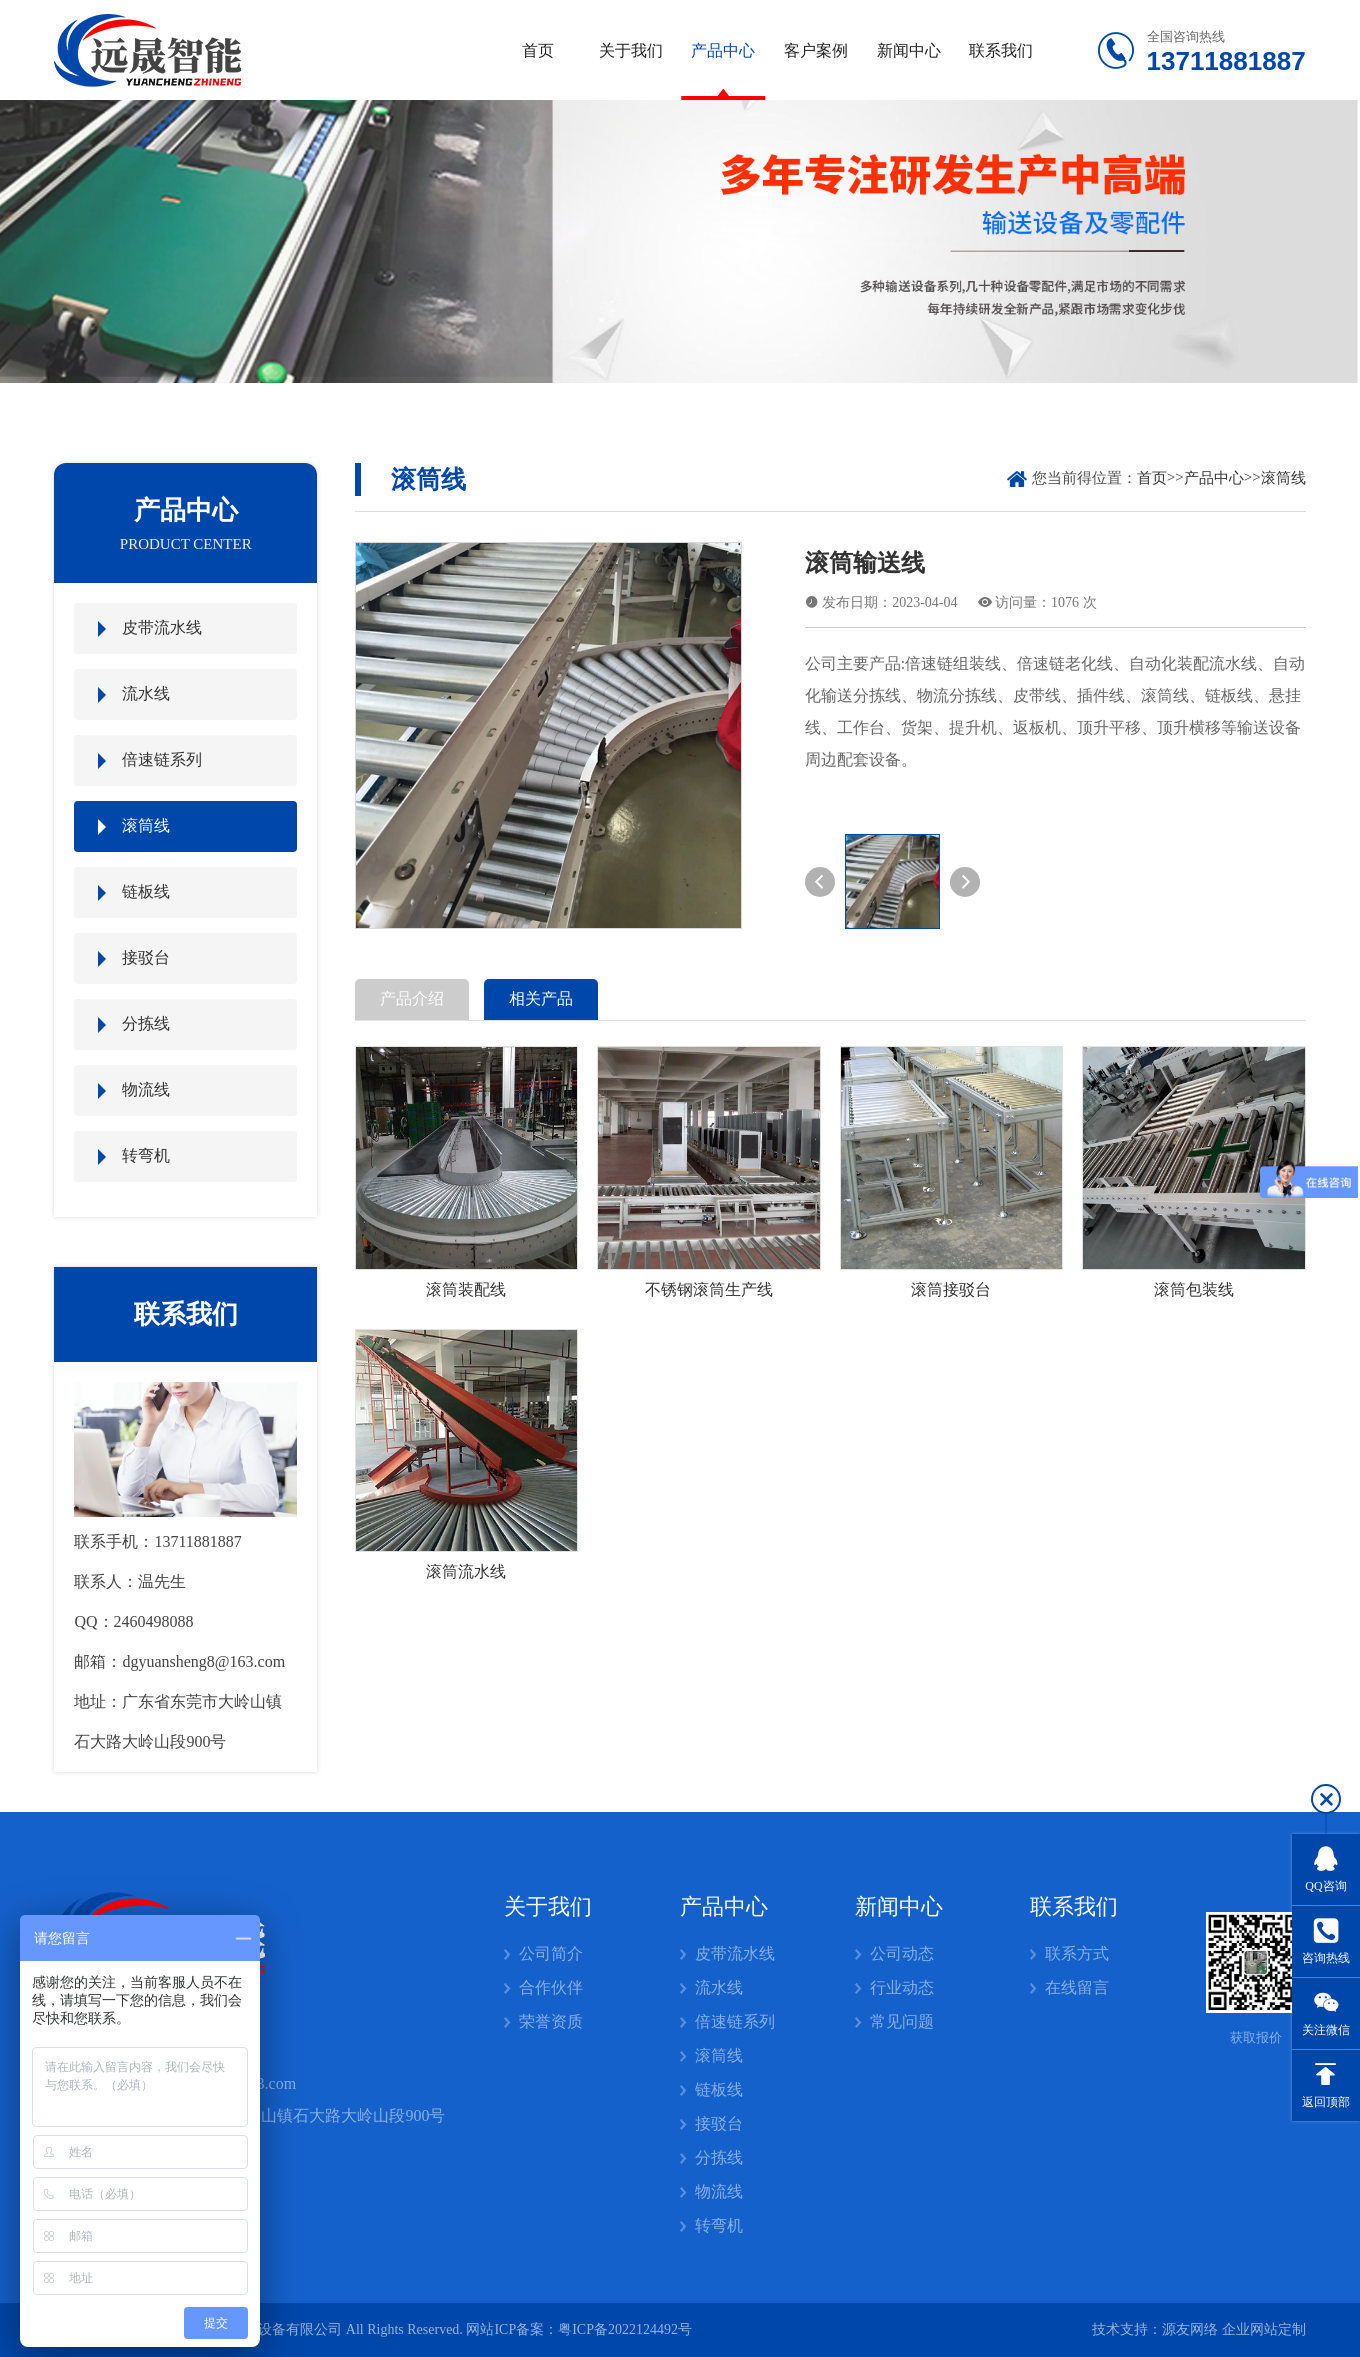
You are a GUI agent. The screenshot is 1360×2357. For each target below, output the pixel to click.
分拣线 (146, 1023)
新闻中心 (909, 50)
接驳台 (146, 957)
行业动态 (902, 1987)
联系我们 (1001, 50)
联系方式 (1077, 1953)
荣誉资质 (551, 2021)
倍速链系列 (162, 759)
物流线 (146, 1089)
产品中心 (723, 50)
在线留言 (1077, 1987)
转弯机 (146, 1155)
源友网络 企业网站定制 (1234, 2329)
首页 (538, 50)
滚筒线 (146, 825)
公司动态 (902, 1953)
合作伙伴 (551, 1987)
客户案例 (816, 50)
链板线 (146, 891)
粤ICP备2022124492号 (625, 2329)
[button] (820, 882)
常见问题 (902, 2021)
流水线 (146, 693)
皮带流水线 (162, 627)
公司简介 (551, 1953)
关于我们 (631, 50)
